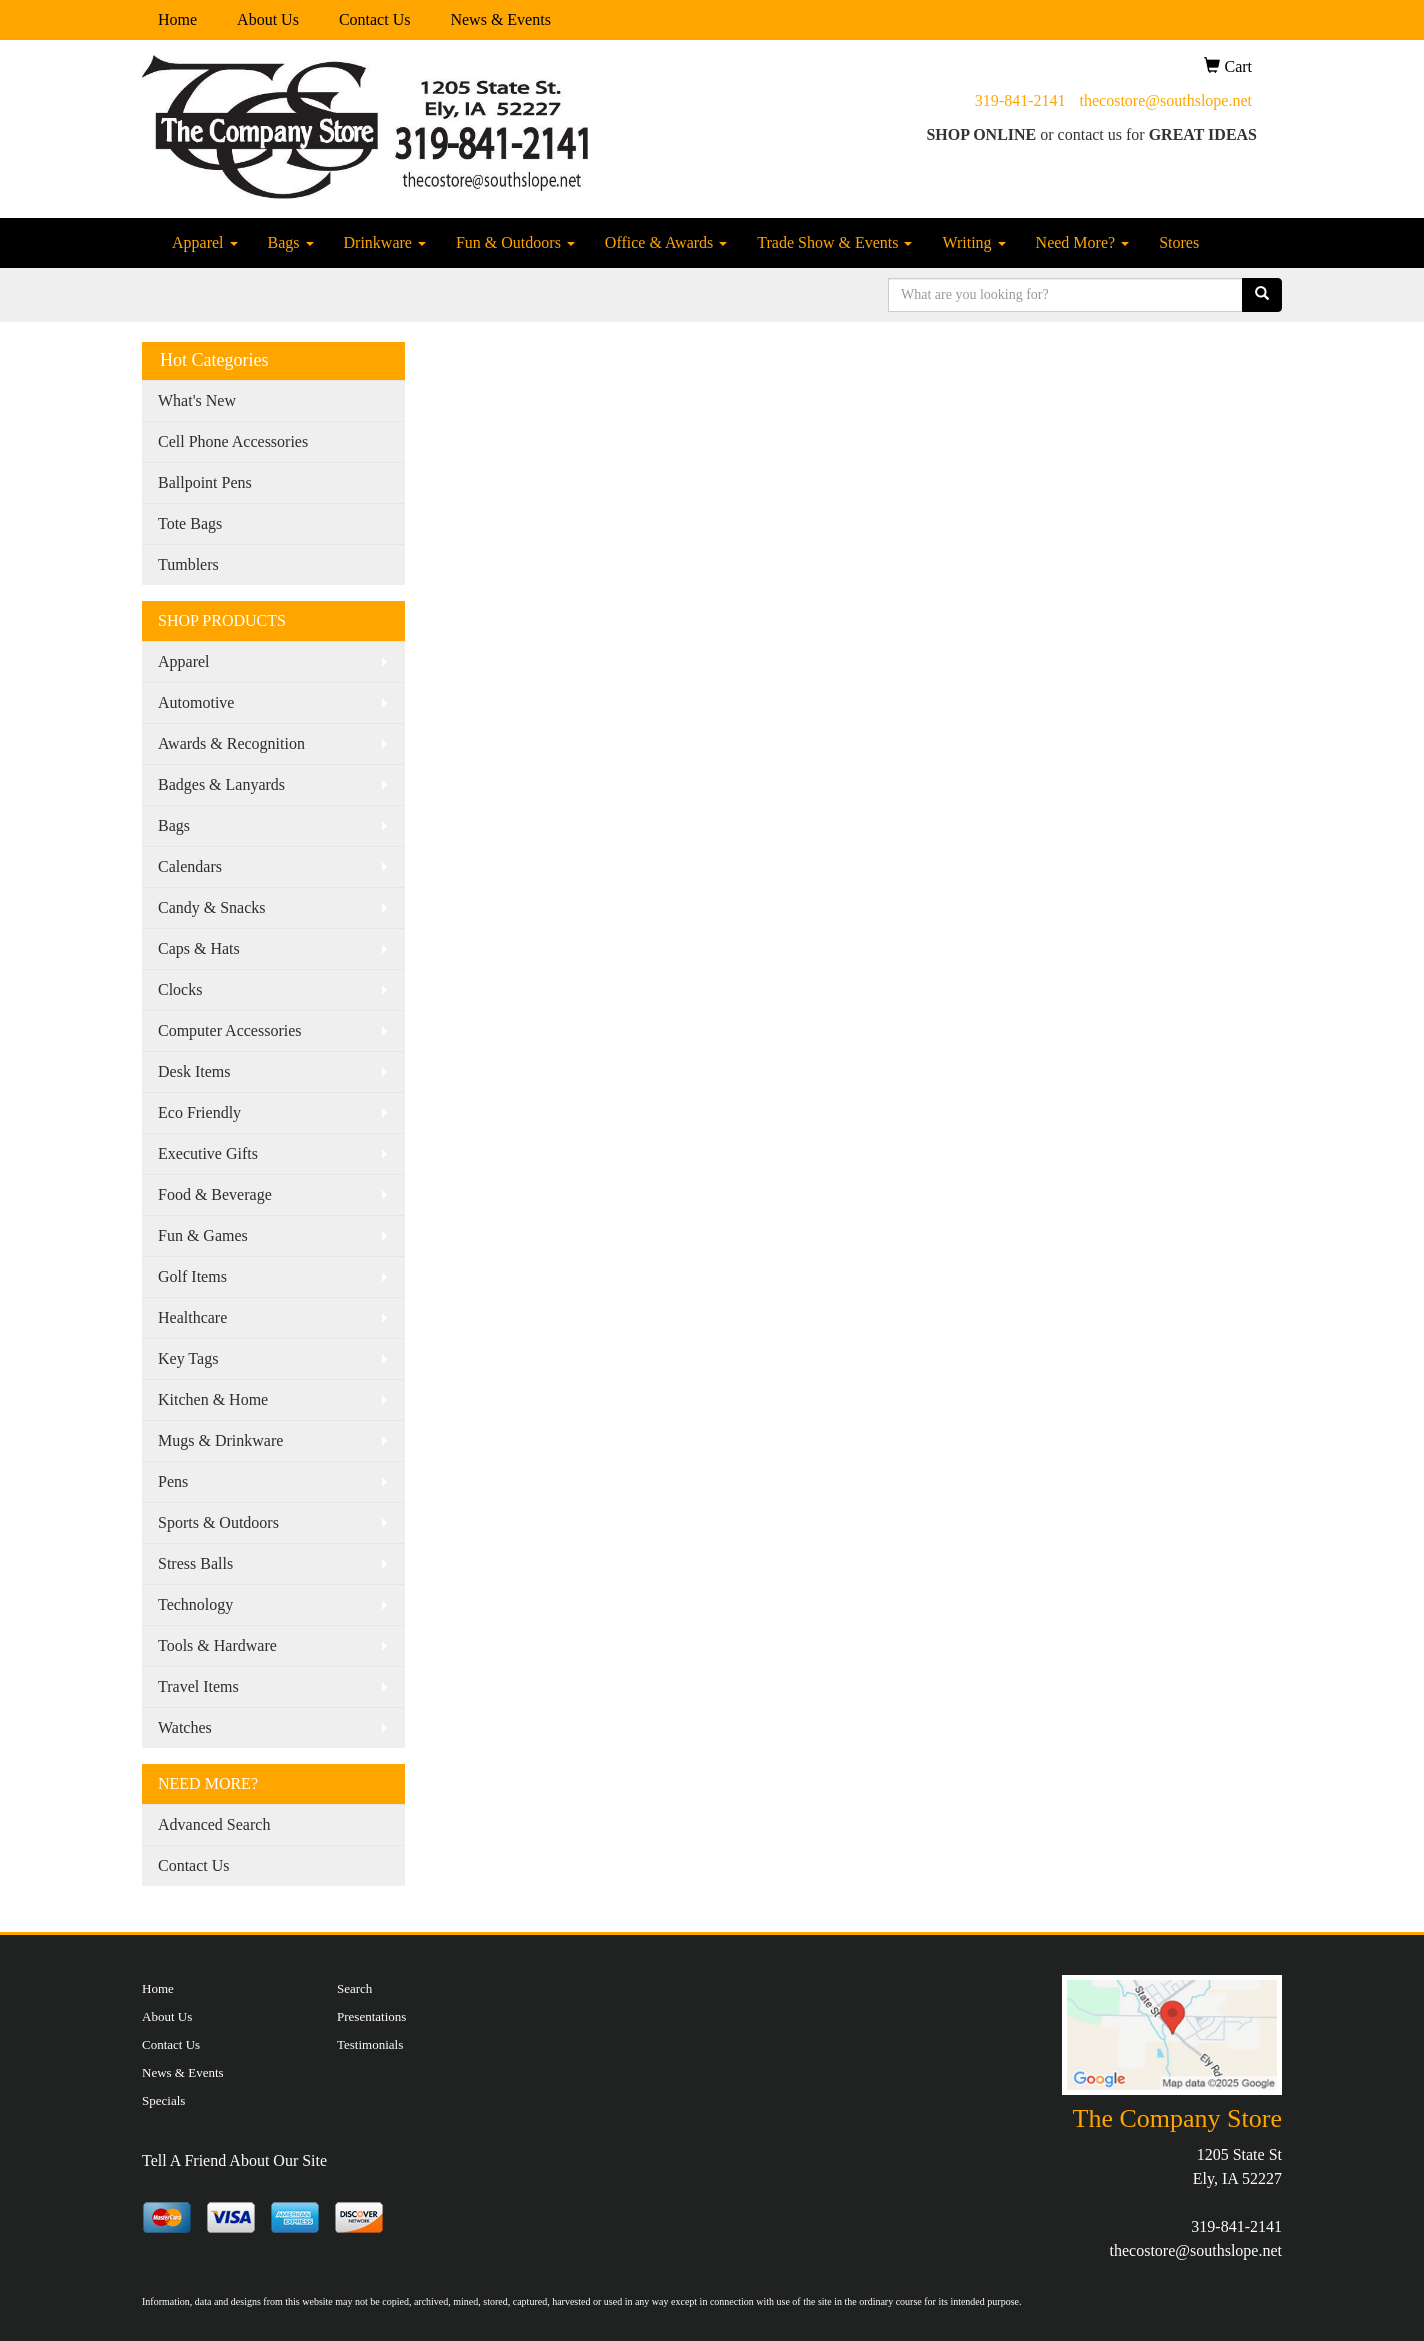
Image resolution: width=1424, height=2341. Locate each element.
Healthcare (192, 1317)
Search (354, 1988)
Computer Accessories (230, 1030)
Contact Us (375, 19)
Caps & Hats (199, 948)
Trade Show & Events (834, 242)
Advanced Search (214, 1824)
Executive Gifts (208, 1153)
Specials (163, 2100)
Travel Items (198, 1686)
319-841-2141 (1020, 100)
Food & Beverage (215, 1194)
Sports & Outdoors (218, 1522)
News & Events (500, 19)
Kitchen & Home (213, 1399)
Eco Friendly (199, 1112)
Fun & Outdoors (515, 242)
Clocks (180, 989)
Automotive (196, 702)
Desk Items (194, 1071)
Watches (185, 1727)
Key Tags (188, 1358)
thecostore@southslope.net (1166, 100)
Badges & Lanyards (221, 784)
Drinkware (385, 242)
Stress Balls (195, 1563)
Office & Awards (666, 242)
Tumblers (188, 564)
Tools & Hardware (217, 1645)
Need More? (1083, 242)
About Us (268, 19)
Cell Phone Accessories (233, 441)
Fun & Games (203, 1235)
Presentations (371, 2016)
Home (177, 19)
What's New (197, 400)
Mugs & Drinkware (220, 1440)
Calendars (190, 866)
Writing (973, 242)
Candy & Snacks (212, 907)
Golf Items (192, 1276)
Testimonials (370, 2044)
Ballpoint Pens (205, 482)
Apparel (205, 242)
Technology (195, 1604)
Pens (173, 1481)
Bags (291, 242)
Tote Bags (190, 523)
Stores (1179, 242)
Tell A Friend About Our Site (234, 2160)
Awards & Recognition (231, 743)
